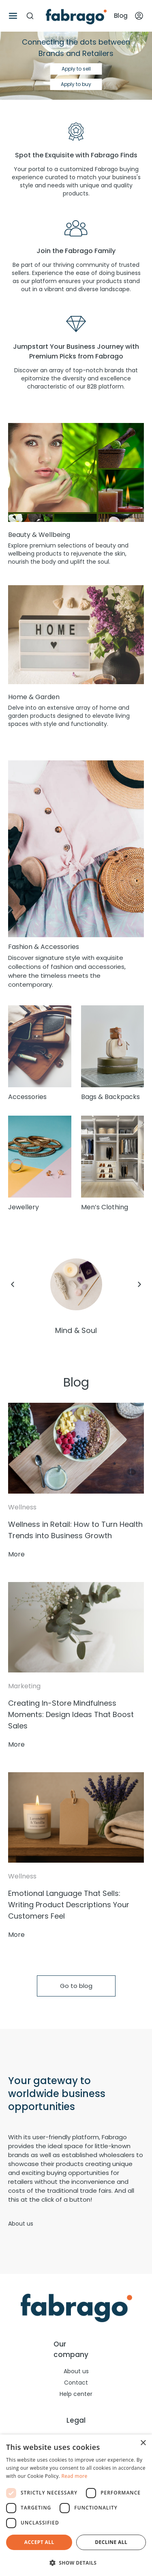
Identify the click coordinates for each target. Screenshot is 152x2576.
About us (20, 2224)
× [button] (143, 2443)
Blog (121, 15)
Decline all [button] (111, 2542)
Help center (76, 2394)
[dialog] (76, 2505)
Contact (76, 2383)
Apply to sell (76, 68)
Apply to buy (76, 84)
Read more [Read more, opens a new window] (75, 2476)
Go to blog (76, 1985)
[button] (76, 2563)
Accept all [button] (39, 2542)
